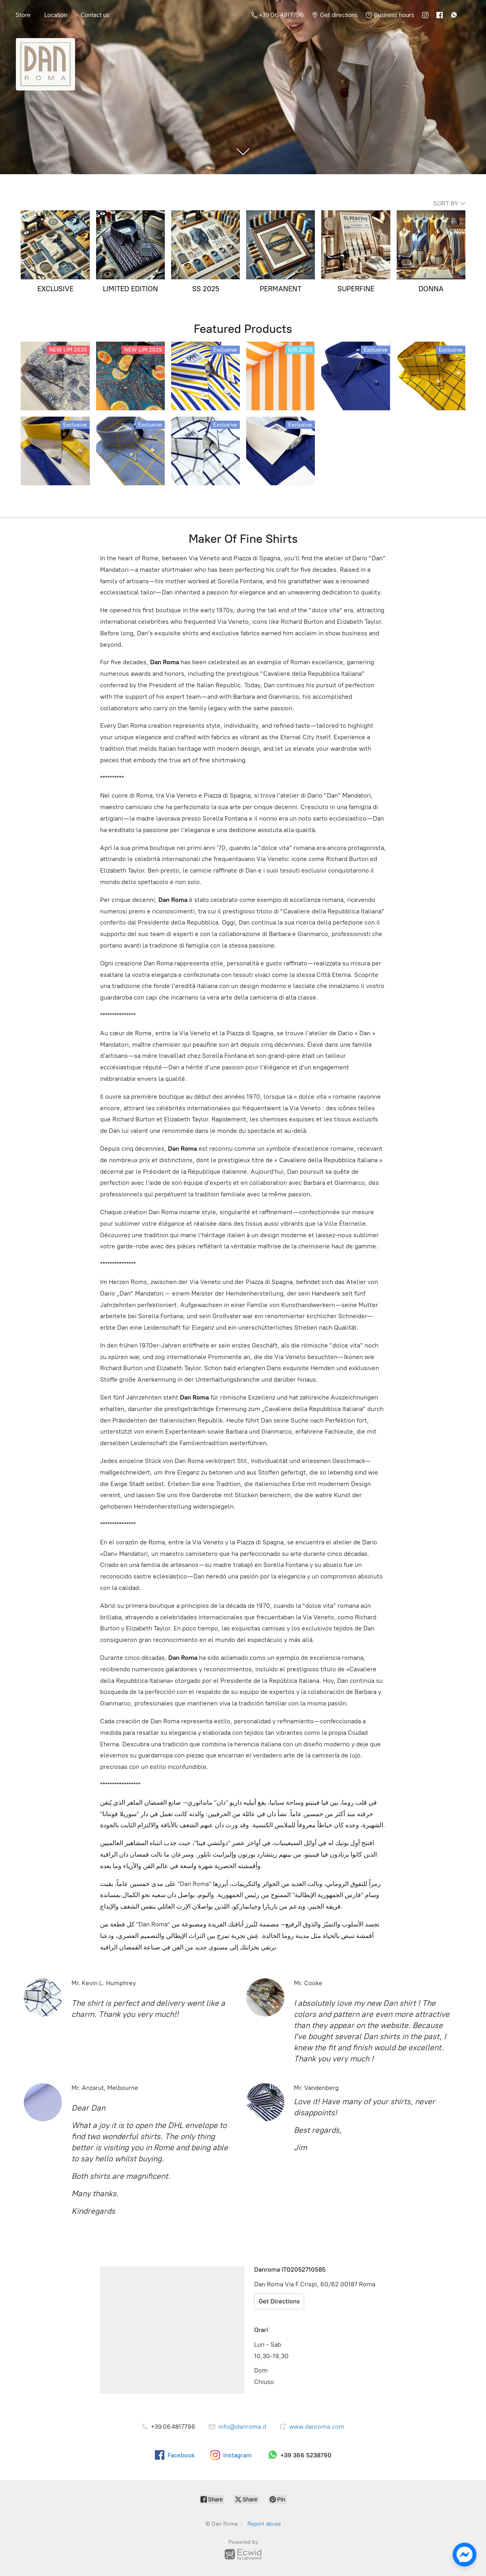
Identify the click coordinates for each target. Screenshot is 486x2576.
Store (23, 15)
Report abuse (264, 2523)
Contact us (95, 15)
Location (55, 15)
